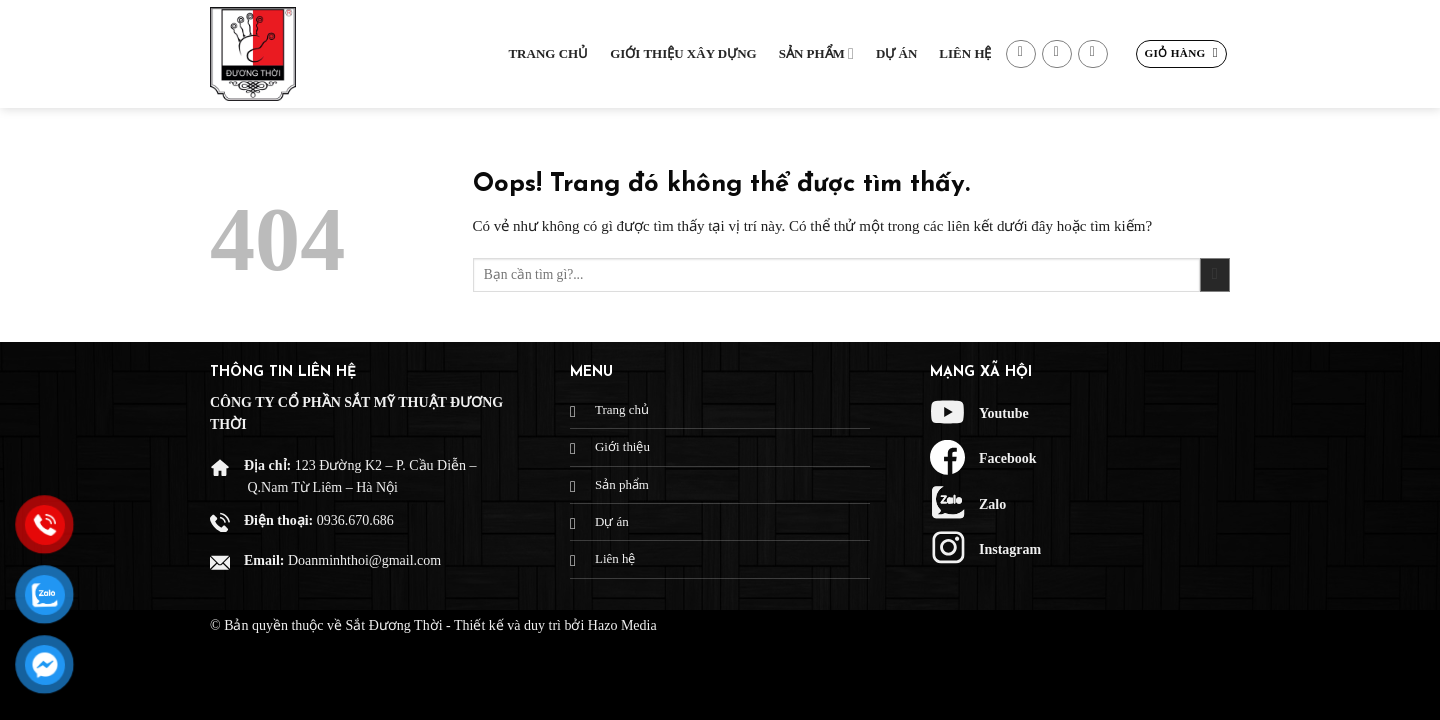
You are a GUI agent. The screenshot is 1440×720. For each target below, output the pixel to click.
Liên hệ (965, 53)
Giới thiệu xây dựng (683, 53)
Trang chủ (548, 53)
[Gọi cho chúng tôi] (1093, 54)
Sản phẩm (816, 53)
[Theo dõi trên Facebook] (1021, 54)
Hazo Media (622, 625)
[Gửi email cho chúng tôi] (1057, 54)
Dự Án (896, 53)
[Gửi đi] (1215, 275)
